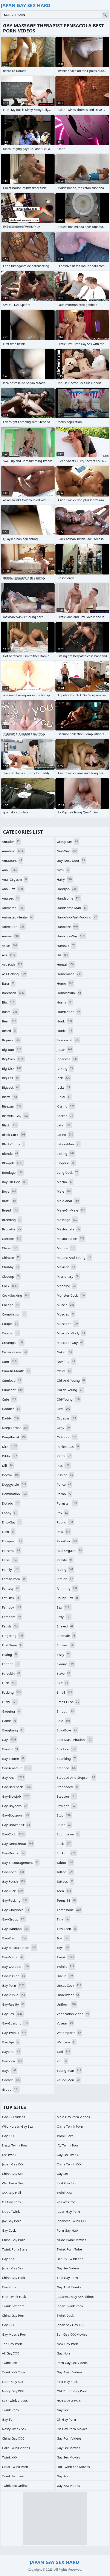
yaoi (64, 2051)
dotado (11, 1503)
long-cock (68, 1172)
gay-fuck (13, 1891)
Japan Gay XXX (13, 2164)
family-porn (14, 1579)
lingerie (66, 1163)
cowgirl (11, 1333)
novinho (66, 1361)
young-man (69, 2070)
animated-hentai (18, 917)
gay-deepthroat (18, 1843)
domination (15, 1494)
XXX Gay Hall (11, 2192)
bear (9, 1021)
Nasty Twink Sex (14, 2429)
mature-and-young (74, 1257)
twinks (66, 1966)
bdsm (10, 1011)
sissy (64, 1654)
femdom (12, 1616)
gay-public (14, 1995)
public (65, 1522)
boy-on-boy (15, 1182)
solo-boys (67, 1730)
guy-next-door (71, 860)
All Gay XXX (10, 2353)
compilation (14, 1314)
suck (64, 1843)
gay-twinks (14, 2032)
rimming (67, 1588)
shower (66, 1645)
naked (65, 1352)
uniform (67, 2004)
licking (66, 1153)
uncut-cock (69, 1985)
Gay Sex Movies (68, 2448)
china (10, 1248)
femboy (12, 1607)
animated (13, 908)
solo (64, 1720)
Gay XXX (8, 2136)
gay (9, 1739)
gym (63, 870)
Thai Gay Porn (67, 2277)
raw (64, 1531)
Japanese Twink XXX (72, 2221)
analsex (11, 898)
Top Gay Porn (12, 2344)
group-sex (68, 841)
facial (10, 1560)
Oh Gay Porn (66, 2419)
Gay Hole (63, 2353)
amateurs (12, 860)
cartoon (12, 1238)
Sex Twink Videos (15, 2400)
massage (67, 1219)
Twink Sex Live (13, 2476)
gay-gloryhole (16, 1910)
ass (9, 955)
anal (10, 870)
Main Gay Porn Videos (73, 2117)
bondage (13, 1172)
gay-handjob (16, 1928)
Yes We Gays (66, 2202)
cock (10, 1286)
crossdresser (15, 1352)
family (11, 1569)
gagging (11, 1711)
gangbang (13, 1730)
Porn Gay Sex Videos (72, 2363)
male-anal (68, 1201)
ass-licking (14, 974)
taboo (65, 1862)
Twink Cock (65, 2315)
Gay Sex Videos (68, 2268)
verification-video (73, 2014)
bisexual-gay (15, 1115)
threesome (69, 1910)
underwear (68, 1995)
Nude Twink (11, 2211)
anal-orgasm (15, 879)
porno (64, 1494)
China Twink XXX (69, 2164)
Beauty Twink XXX (70, 2259)
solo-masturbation (75, 1739)
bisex (10, 1097)
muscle (66, 1305)
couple (10, 1323)
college (11, 1305)
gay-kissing (15, 1938)
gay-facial (13, 1872)
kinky (64, 1097)
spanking (67, 1758)
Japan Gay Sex (12, 2268)
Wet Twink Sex (13, 2183)
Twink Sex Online (15, 2485)
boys (9, 1191)
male (64, 1191)
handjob (67, 889)
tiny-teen (67, 1928)
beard (9, 1030)
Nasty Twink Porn (15, 2145)
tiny (63, 1919)
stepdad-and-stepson (76, 1777)
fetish (10, 1626)
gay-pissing (14, 1976)
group (11, 2089)
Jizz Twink (9, 2155)
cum (10, 1361)
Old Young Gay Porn (72, 2391)
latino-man (69, 1144)
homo (65, 983)
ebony (10, 1513)
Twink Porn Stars (14, 2249)
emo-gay (12, 1522)
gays (9, 2070)
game (9, 1720)
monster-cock (71, 1295)
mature (66, 1248)
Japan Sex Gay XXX (70, 2325)
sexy (64, 1616)
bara (8, 983)
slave (64, 1673)
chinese (11, 1257)
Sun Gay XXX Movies (72, 2334)
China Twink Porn (70, 2126)
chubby (11, 1267)
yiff (62, 2061)
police (64, 1484)
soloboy (67, 1749)
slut (63, 1683)
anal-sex (13, 889)
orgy (64, 1427)
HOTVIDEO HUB (69, 2400)
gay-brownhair (16, 1824)
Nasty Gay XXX (13, 2391)
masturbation (71, 1238)
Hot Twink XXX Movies (73, 2466)
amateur (13, 851)
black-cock (14, 1134)
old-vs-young (70, 1390)
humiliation (69, 1011)
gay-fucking (15, 1900)
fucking (12, 1692)
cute (9, 1399)
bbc (9, 1002)
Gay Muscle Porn (14, 2334)
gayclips (11, 2042)
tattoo (65, 1872)
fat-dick (11, 1598)
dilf (8, 1465)
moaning (67, 1286)
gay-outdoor (16, 1966)
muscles (66, 1314)
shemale (66, 1635)
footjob (11, 1664)
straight (67, 1806)
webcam (66, 2042)
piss (64, 1465)
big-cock (13, 1059)
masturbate (69, 1229)
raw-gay (67, 1541)
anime (11, 936)
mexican (66, 1267)
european (12, 1541)
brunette (12, 1229)
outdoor (67, 1437)
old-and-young (71, 1380)
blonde (10, 1153)
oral (64, 1409)
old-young (69, 1399)
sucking (67, 1853)
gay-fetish (14, 1881)
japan (65, 1049)
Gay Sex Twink (67, 2155)
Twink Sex (9, 2363)
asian (10, 945)
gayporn (12, 2061)
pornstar (67, 1503)
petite (64, 1456)
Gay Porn (9, 2287)
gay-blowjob (16, 1796)
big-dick (12, 1068)
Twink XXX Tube (14, 2372)
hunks (65, 1030)
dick (10, 1446)
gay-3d (10, 1749)
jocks (64, 1087)
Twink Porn (10, 2410)
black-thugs (13, 1144)
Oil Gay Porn (11, 2202)
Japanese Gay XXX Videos (75, 2296)
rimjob (65, 1579)
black (10, 1125)
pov (63, 1513)
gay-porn (14, 1985)
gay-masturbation (19, 1947)
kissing (66, 1106)
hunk (65, 1021)
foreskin (11, 1673)
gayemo (11, 2051)
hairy (65, 879)
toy (63, 1938)
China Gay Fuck (13, 2277)
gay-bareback (17, 1787)
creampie (13, 1342)
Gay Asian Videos (69, 2372)
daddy (11, 1418)
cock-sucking (16, 1295)
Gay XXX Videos (13, 2117)
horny (65, 1002)
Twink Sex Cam (13, 2306)
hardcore (68, 926)
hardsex (66, 945)
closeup (11, 1276)
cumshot (13, 1390)
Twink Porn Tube (69, 2249)
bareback (14, 993)
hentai (66, 964)
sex (64, 1607)
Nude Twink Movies (71, 2240)
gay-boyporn (15, 1806)
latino (65, 1134)
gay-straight (15, 2023)
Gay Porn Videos (69, 2438)
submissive (68, 1834)
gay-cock (14, 1834)
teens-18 (67, 1900)
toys (63, 1947)
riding (65, 1569)
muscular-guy (70, 1342)
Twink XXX (9, 2457)
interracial (68, 1040)
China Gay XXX (13, 2438)
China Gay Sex (12, 2173)
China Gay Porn (13, 2240)
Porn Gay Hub (67, 2230)
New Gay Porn (67, 2344)
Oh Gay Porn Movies (72, 2429)
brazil (9, 1201)
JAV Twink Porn (68, 2145)
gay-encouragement (21, 1862)
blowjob (13, 1163)
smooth (66, 1711)
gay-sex (13, 2014)
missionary (68, 1276)
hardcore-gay (71, 936)
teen (64, 1891)
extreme (11, 1550)
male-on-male (71, 1210)
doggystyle (14, 1484)
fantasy (11, 1588)
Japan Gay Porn (68, 2211)
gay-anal (13, 1777)
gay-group (14, 1919)
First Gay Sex (66, 2183)
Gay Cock (9, 2230)
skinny (66, 1664)
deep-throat (15, 1427)
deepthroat (14, 1437)
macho (65, 1182)
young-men (69, 2080)
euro (8, 1531)
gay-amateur (17, 1768)
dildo (10, 1456)
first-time (12, 1645)
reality (65, 1560)
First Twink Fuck (14, 2296)
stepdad (67, 1768)
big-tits (11, 1078)
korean (65, 1115)
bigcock (11, 1087)
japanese (67, 1059)
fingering (13, 1635)
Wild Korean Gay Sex (17, 2126)
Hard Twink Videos (16, 2448)
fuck (9, 1683)
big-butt (12, 1049)
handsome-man (72, 908)
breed (10, 1210)
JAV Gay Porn (11, 2221)
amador (11, 841)
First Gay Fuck (67, 2381)
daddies (11, 1409)
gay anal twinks (69, 2287)
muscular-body (71, 1333)
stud (64, 1815)
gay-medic (13, 1957)
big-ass (11, 1040)
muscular (68, 1323)
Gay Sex (63, 2173)
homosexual (69, 993)
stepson (67, 1796)
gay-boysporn (16, 1815)
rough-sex (68, 1598)
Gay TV (7, 2419)
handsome (69, 898)
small (65, 1692)
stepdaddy (68, 1787)
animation (14, 926)
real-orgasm (70, 1550)
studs (64, 1824)
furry (10, 1702)
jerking (65, 1068)
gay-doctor (14, 1853)
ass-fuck (12, 964)
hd (63, 955)
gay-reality (13, 2004)
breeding (12, 1219)
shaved (65, 1626)
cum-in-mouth (16, 1371)
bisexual (12, 1106)
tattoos (65, 1881)
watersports (69, 2032)
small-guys (68, 1702)
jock (64, 1078)
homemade (69, 974)
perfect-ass (68, 1446)
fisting (10, 1654)
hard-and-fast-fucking (77, 917)
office (64, 1371)
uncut (65, 1976)
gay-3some (14, 1758)
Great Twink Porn (15, 2466)
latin (64, 1125)
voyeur (65, 2023)
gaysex (11, 2080)
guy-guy (67, 851)
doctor (11, 1475)
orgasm (67, 1418)
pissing (65, 1475)
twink (66, 1957)
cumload (12, 1380)
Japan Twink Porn (70, 2306)
